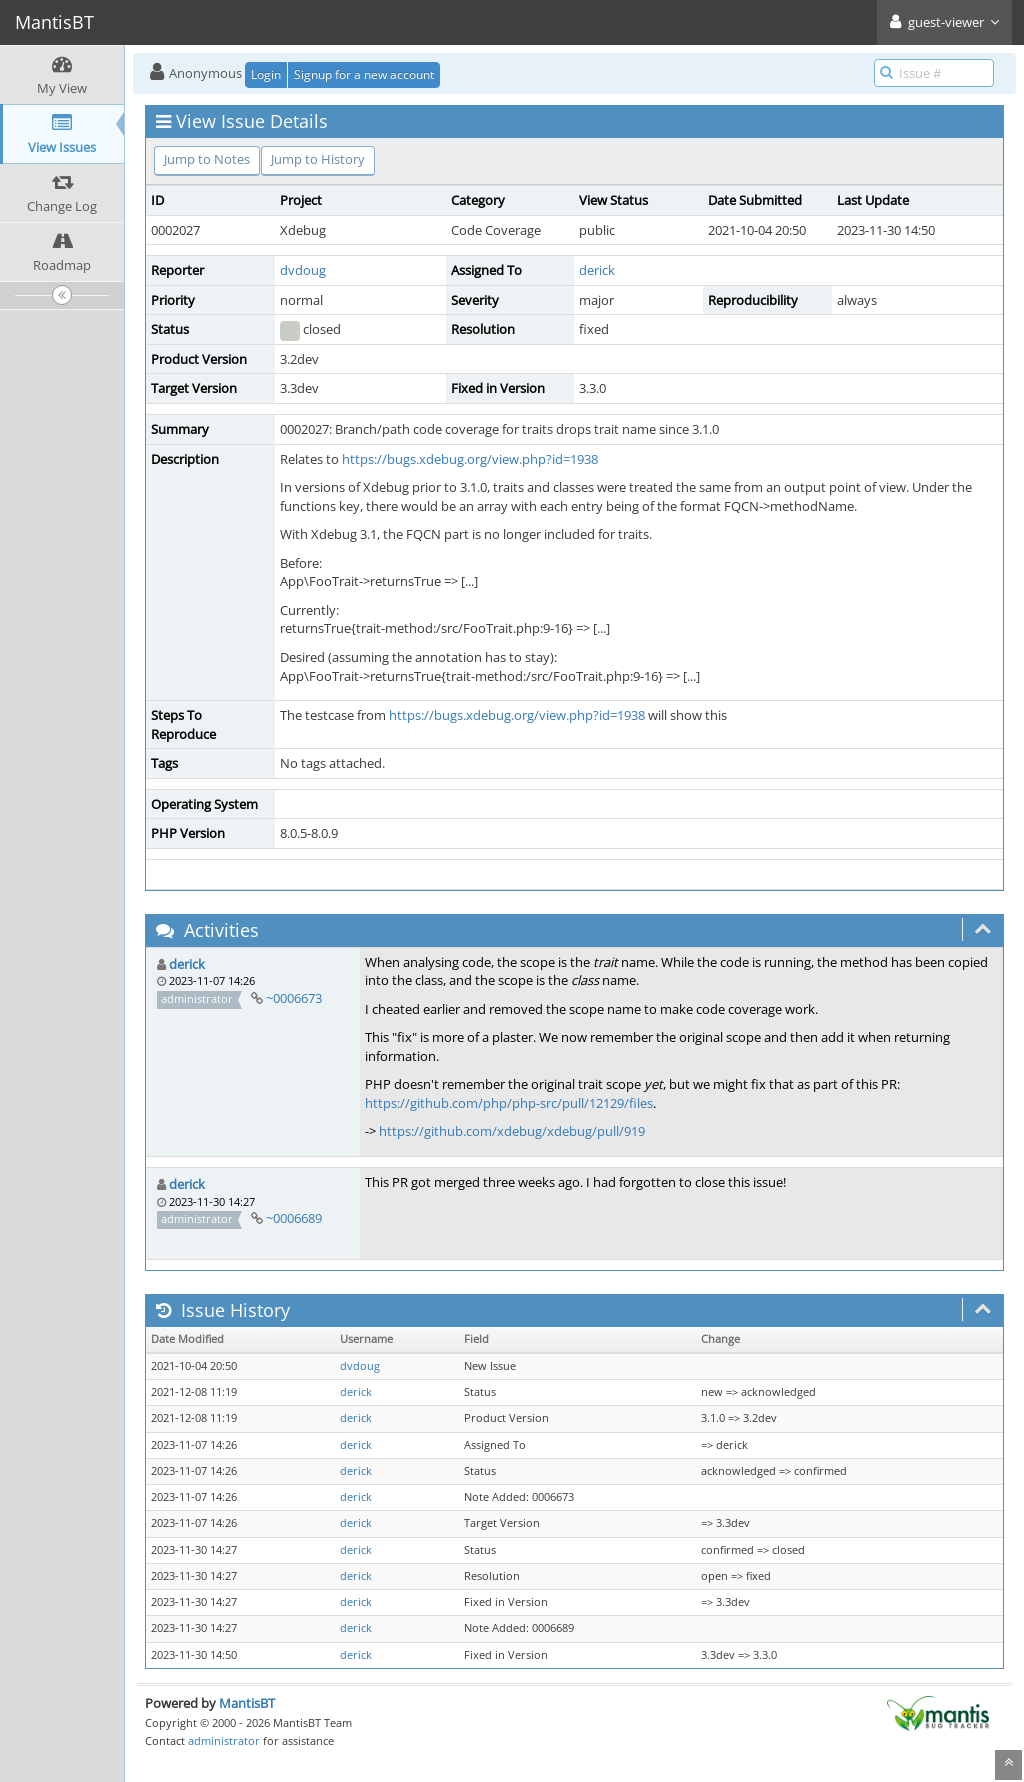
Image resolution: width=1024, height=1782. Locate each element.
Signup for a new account (364, 74)
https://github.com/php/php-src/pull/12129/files (509, 1103)
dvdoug (303, 270)
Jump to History (318, 159)
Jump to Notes (207, 159)
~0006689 (294, 1218)
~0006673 (294, 998)
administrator (224, 1740)
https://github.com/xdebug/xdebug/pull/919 (512, 1131)
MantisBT (247, 1703)
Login (266, 74)
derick (597, 270)
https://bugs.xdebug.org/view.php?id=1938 (470, 459)
